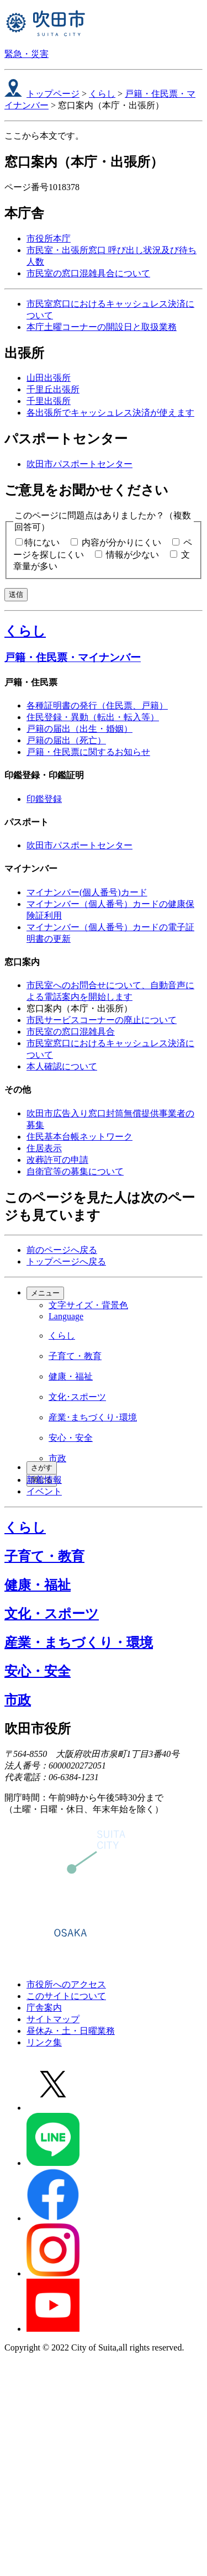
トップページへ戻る (66, 1261)
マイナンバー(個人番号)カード (86, 892)
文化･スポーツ (77, 1397)
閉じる (41, 1480)
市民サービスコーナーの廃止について (101, 1020)
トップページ (52, 93)
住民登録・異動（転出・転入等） (92, 717)
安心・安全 (71, 1437)
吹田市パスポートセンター (79, 464)
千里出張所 (48, 401)
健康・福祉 (71, 1376)
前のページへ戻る (61, 1250)
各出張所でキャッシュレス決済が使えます (110, 412)
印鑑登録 (44, 799)
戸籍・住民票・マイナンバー (72, 657)
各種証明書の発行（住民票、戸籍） (97, 705)
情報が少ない (132, 554)
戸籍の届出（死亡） (66, 740)
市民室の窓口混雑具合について (88, 273)
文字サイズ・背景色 (88, 1305)
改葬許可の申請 (57, 1159)
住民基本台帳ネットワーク (79, 1136)
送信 (16, 594)
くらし (102, 93)
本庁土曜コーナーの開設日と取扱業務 (101, 327)
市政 (57, 1458)
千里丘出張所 (52, 389)
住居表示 (44, 1148)
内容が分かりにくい (121, 542)
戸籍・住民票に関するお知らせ (88, 752)
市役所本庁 (48, 238)
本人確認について (61, 1066)
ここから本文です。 (44, 135)
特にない (42, 542)
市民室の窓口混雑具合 (70, 1031)
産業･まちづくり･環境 (93, 1417)
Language (66, 1316)
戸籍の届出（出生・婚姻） (79, 728)
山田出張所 (48, 377)
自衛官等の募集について (75, 1171)
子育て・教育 (75, 1356)
